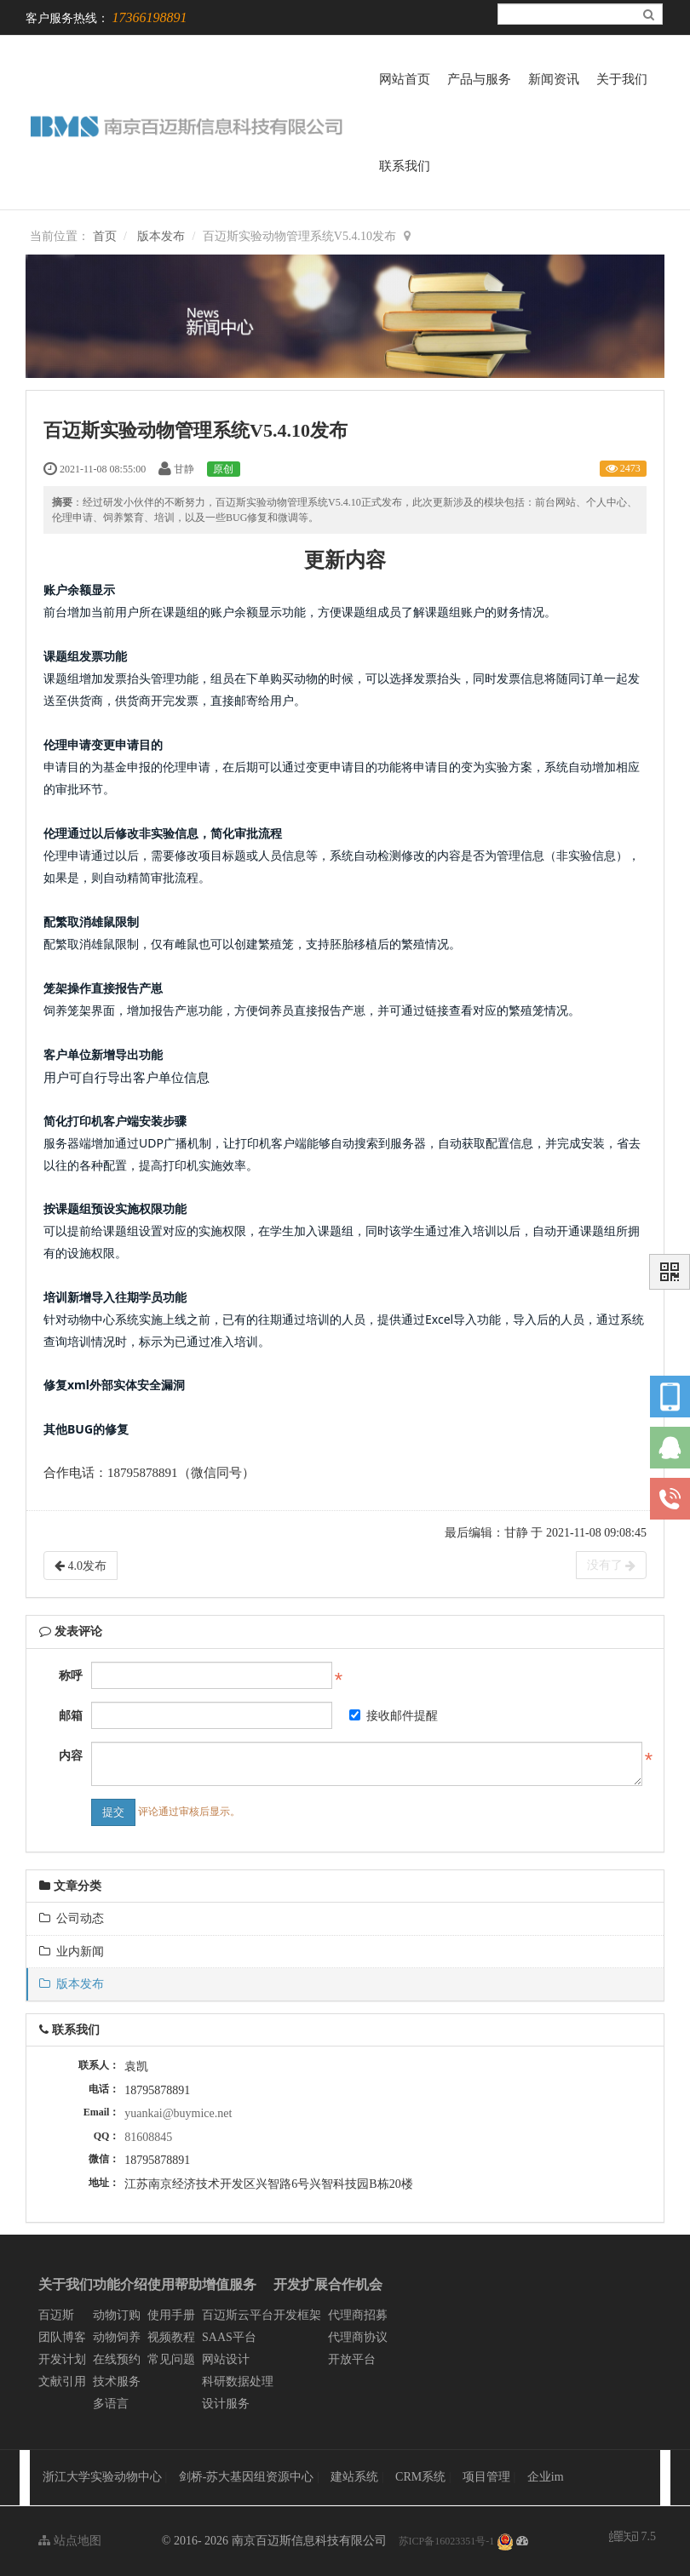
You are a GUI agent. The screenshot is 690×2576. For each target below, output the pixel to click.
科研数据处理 (237, 2381)
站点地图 (69, 2540)
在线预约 (117, 2359)
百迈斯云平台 (237, 2315)
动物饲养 (117, 2337)
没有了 (611, 1565)
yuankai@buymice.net (178, 2113)
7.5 (632, 2538)
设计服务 (226, 2403)
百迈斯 (56, 2315)
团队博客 (62, 2337)
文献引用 (62, 2381)
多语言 (111, 2403)
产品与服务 (479, 79)
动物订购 (117, 2315)
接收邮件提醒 (393, 1715)
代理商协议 (358, 2337)
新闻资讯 (553, 79)
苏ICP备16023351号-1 (447, 2541)
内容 (71, 1755)
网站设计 (226, 2359)
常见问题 (171, 2359)
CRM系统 (422, 2476)
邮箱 (71, 1715)
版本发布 (161, 236)
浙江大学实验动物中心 (102, 2476)
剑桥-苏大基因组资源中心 (246, 2476)
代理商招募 (358, 2315)
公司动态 (71, 1918)
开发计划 (62, 2359)
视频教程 (171, 2337)
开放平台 (352, 2359)
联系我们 (404, 166)
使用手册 (171, 2315)
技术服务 (117, 2381)
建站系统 (356, 2476)
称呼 (71, 1675)
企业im (545, 2476)
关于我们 (621, 79)
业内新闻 (71, 1951)
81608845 (148, 2137)
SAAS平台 (229, 2337)
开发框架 (297, 2315)
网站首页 (404, 79)
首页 (105, 236)
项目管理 (488, 2476)
